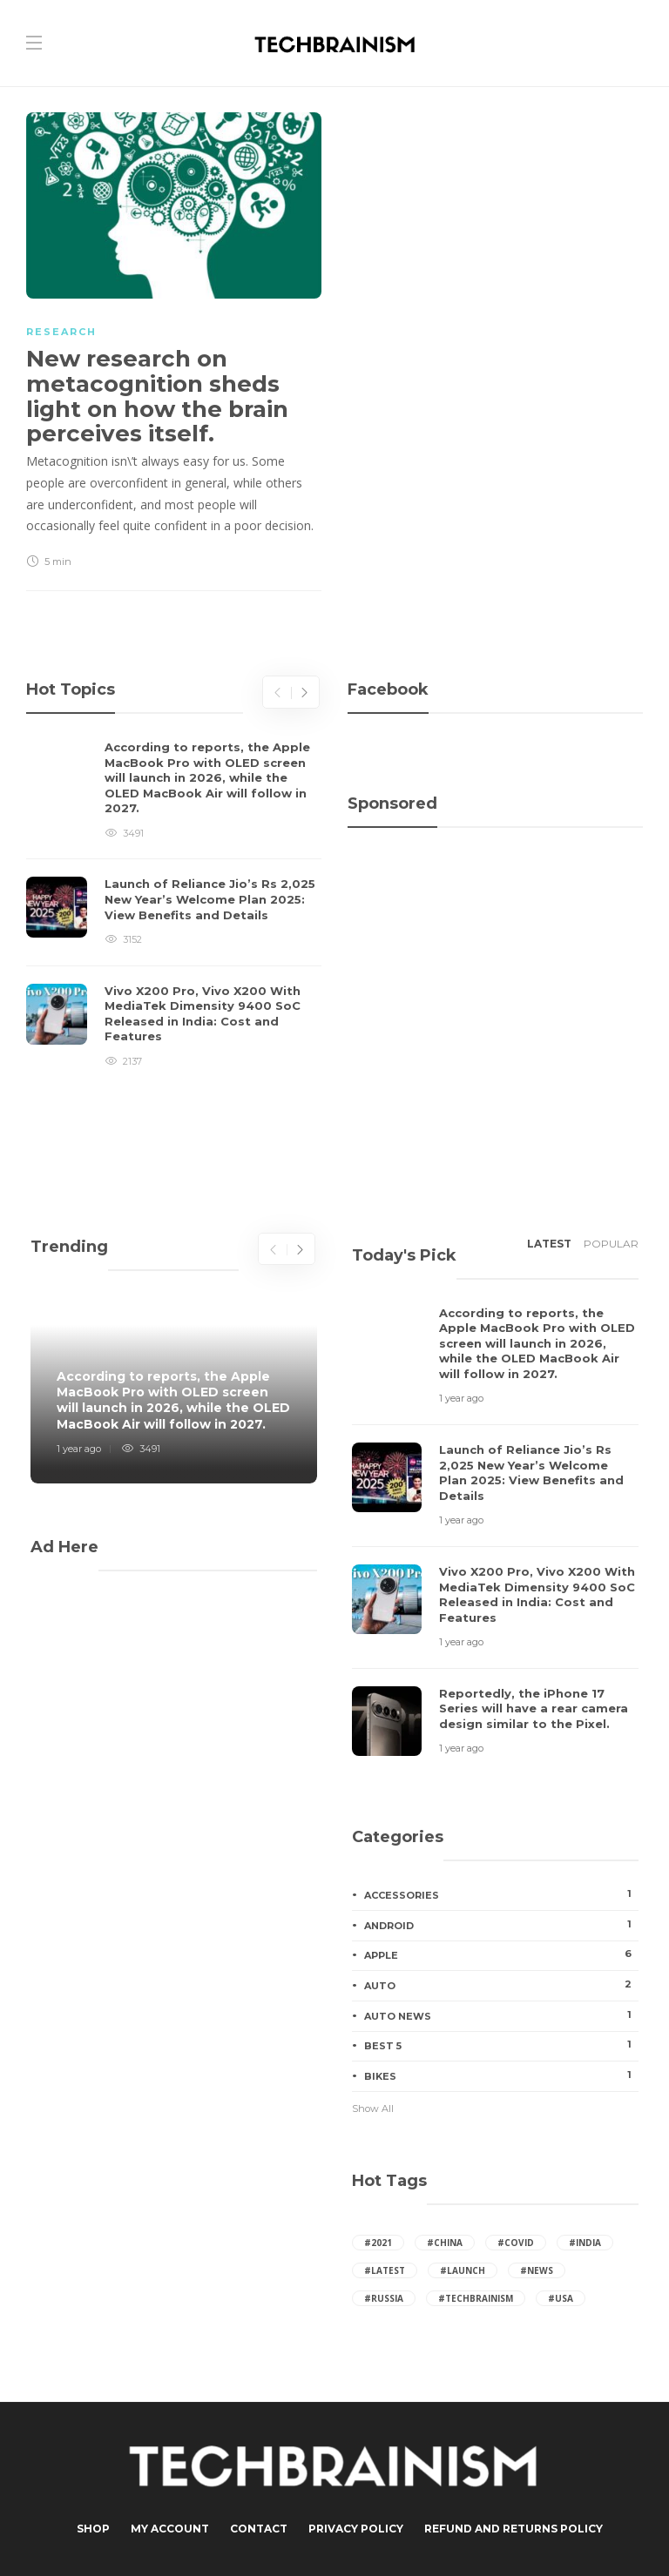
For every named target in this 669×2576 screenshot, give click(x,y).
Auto (501, 1985)
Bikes (501, 2075)
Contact (258, 2528)
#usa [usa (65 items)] (560, 2298)
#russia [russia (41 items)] (383, 2298)
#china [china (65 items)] (445, 2242)
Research (61, 332)
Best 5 (501, 2045)
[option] (173, 905)
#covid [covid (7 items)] (515, 2242)
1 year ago (79, 1449)
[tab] (549, 1249)
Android (501, 1925)
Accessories (501, 1894)
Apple (501, 1954)
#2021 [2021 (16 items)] (378, 2242)
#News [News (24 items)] (536, 2270)
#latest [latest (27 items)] (384, 2270)
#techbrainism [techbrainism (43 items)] (475, 2298)
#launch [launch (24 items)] (462, 2270)
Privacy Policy (355, 2528)
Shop (93, 2528)
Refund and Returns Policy (513, 2528)
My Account (170, 2528)
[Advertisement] (495, 921)
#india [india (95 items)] (585, 2242)
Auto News (501, 2015)
